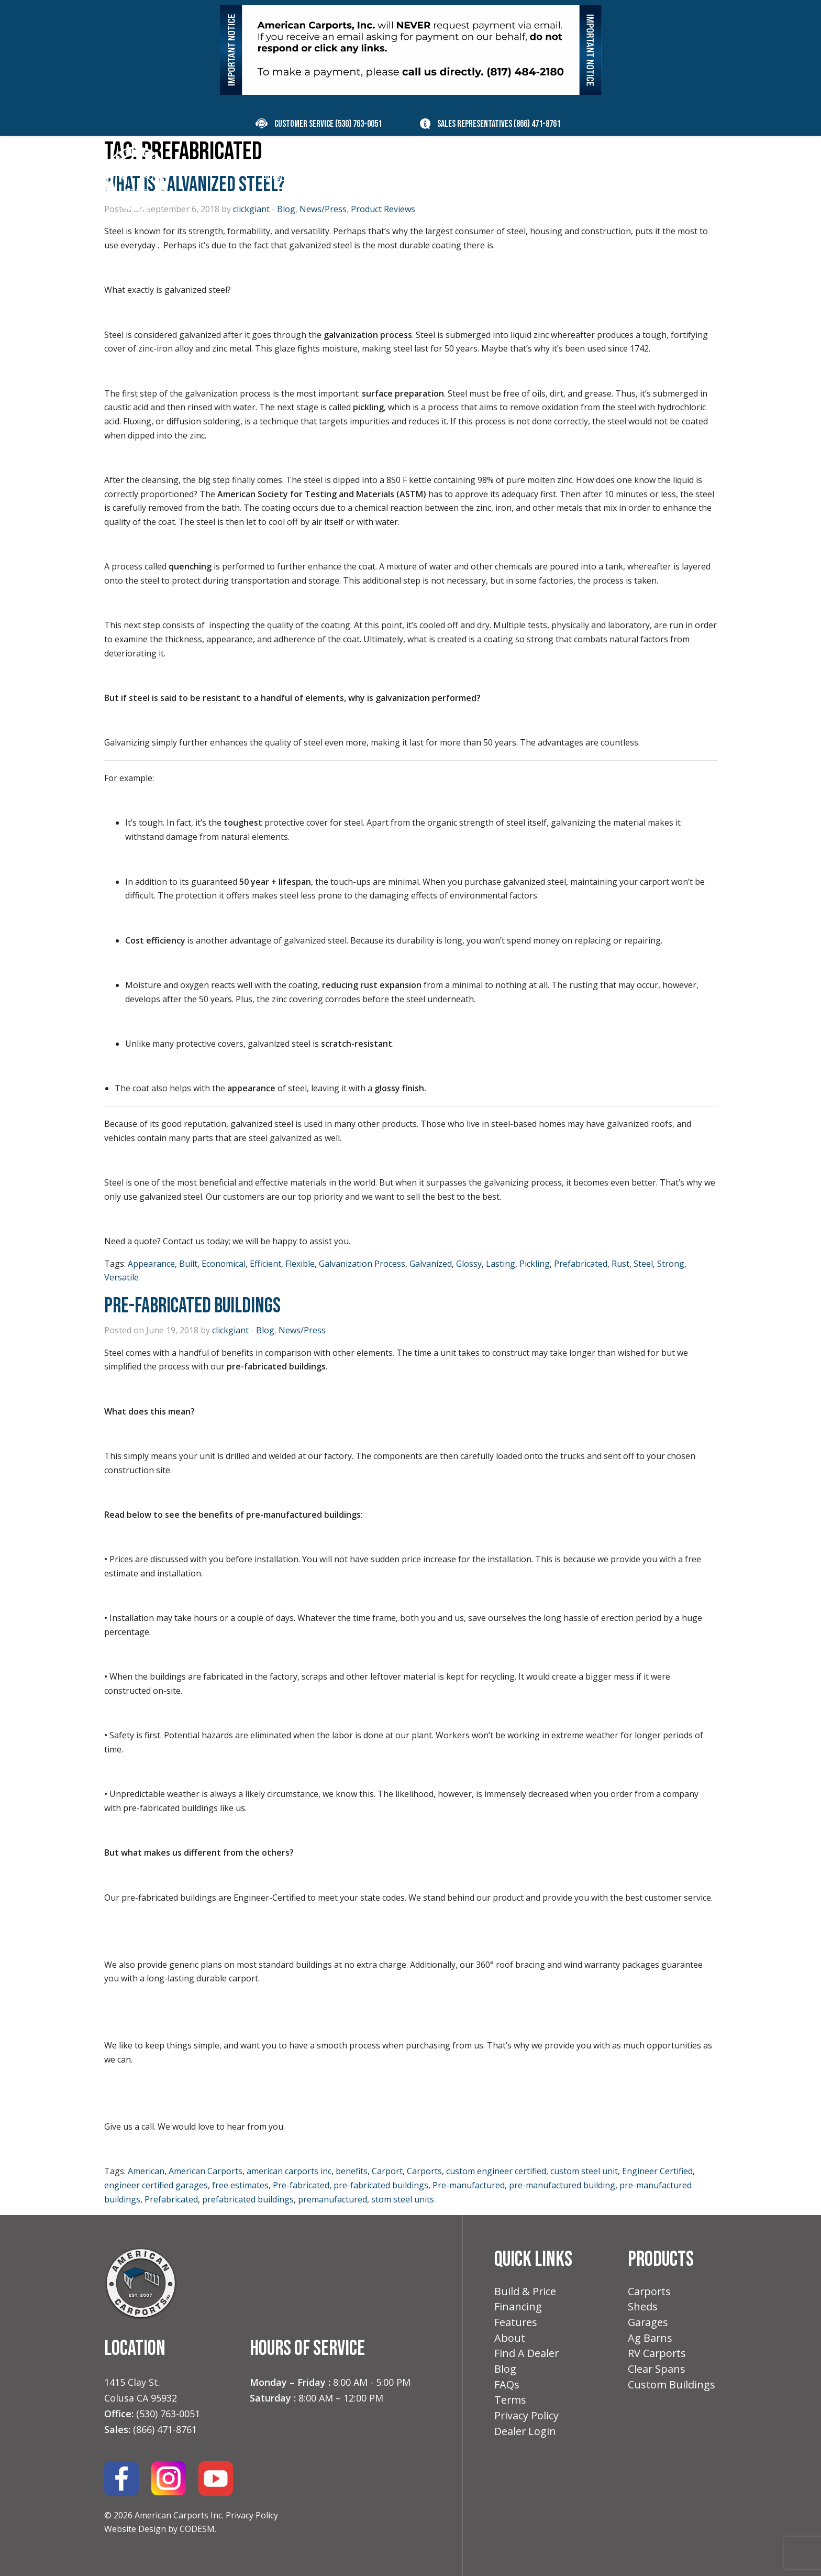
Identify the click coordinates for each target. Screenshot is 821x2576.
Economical (224, 1263)
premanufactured (332, 2199)
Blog (265, 1330)
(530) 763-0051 (358, 123)
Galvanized (430, 1263)
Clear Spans (657, 2371)
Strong (670, 1263)
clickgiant (230, 1330)
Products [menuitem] (286, 178)
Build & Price (525, 2291)
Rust (620, 1263)
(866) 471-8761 (537, 123)
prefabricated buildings (248, 2199)
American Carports (205, 2171)
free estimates (240, 2185)
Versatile (121, 1277)
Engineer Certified (657, 2171)
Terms (510, 2403)
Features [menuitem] (510, 178)
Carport (387, 2171)
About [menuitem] (567, 178)
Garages (648, 2323)
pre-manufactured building (562, 2185)
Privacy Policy (252, 2515)
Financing (518, 2307)
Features (516, 2323)
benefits (352, 2171)
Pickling (534, 1263)
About (509, 2340)
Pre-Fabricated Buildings (192, 1306)
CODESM (197, 2529)
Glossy (469, 1263)
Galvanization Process (362, 1263)
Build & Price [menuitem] (370, 178)
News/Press (302, 1330)
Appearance (151, 1263)
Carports (424, 2171)
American (146, 2171)
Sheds (643, 2307)
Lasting (500, 1263)
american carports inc (289, 2171)
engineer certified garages (156, 2185)
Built (188, 1263)
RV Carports (657, 2355)
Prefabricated (580, 1263)
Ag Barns (650, 2340)
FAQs (506, 2388)
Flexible (300, 1263)
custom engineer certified (496, 2171)
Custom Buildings (671, 2388)
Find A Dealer (526, 2355)
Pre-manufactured (468, 2185)
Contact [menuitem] (666, 178)
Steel (643, 1263)
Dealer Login (525, 2436)
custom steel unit (584, 2171)
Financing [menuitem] (445, 178)
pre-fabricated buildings (381, 2185)
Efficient (265, 1263)
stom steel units (402, 2199)
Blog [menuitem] (613, 178)
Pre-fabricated (301, 2185)
